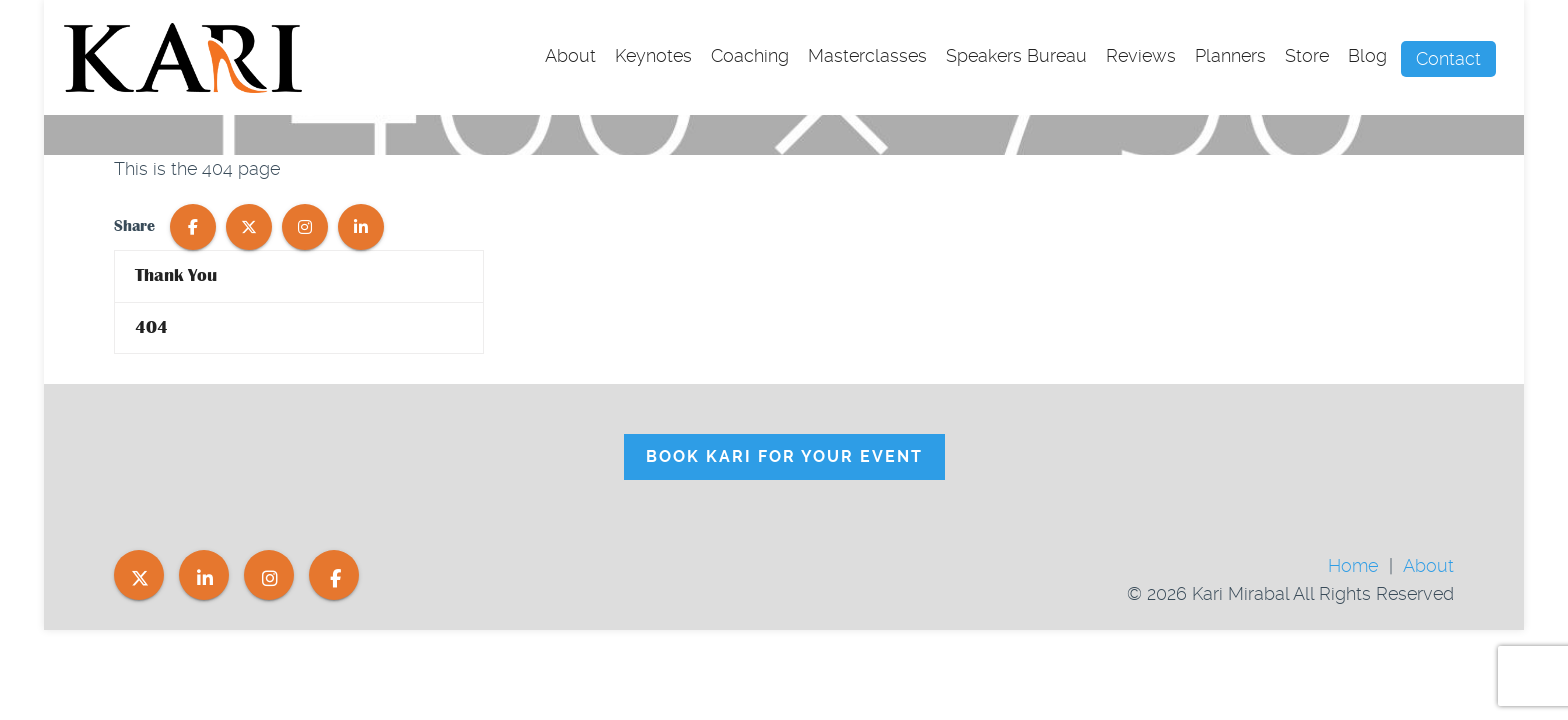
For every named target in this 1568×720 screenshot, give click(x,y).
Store (1307, 55)
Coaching (750, 55)
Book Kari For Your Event (784, 456)
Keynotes (653, 55)
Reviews (1141, 55)
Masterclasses (867, 55)
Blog (1367, 55)
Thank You (176, 275)
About (570, 55)
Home (1353, 565)
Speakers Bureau (1016, 55)
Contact (1448, 58)
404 (151, 327)
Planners (1230, 55)
